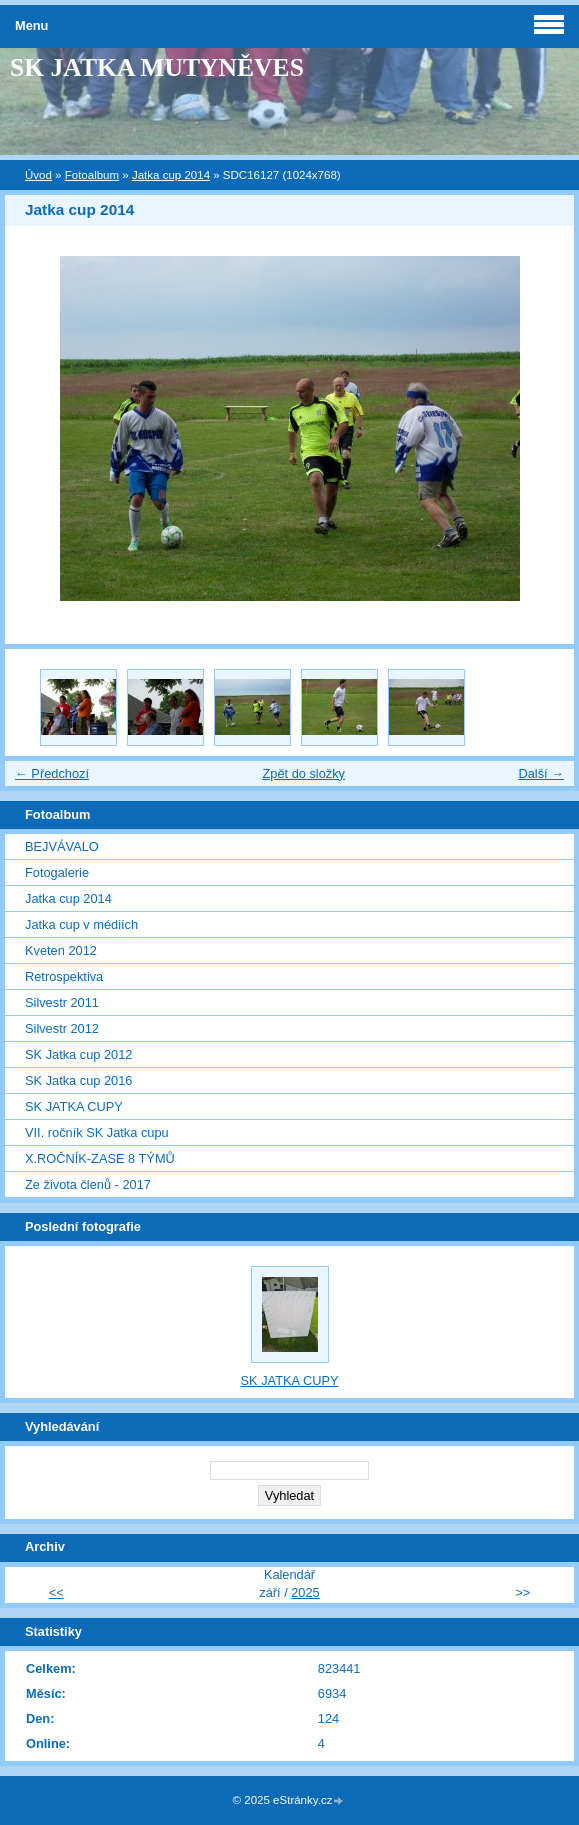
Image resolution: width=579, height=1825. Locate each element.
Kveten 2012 (61, 950)
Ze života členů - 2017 (88, 1184)
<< (56, 1592)
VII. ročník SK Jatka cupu (97, 1132)
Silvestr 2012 (62, 1028)
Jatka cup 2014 (171, 175)
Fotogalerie (57, 872)
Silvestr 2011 (62, 1002)
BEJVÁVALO (62, 846)
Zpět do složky (303, 773)
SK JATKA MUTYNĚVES (157, 67)
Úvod (38, 175)
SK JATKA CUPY (74, 1106)
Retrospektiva (64, 976)
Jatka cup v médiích (81, 924)
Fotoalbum (92, 175)
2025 (305, 1592)
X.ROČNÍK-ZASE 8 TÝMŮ (100, 1158)
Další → (541, 773)
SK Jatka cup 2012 (78, 1054)
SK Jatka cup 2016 (78, 1080)
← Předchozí (52, 773)
